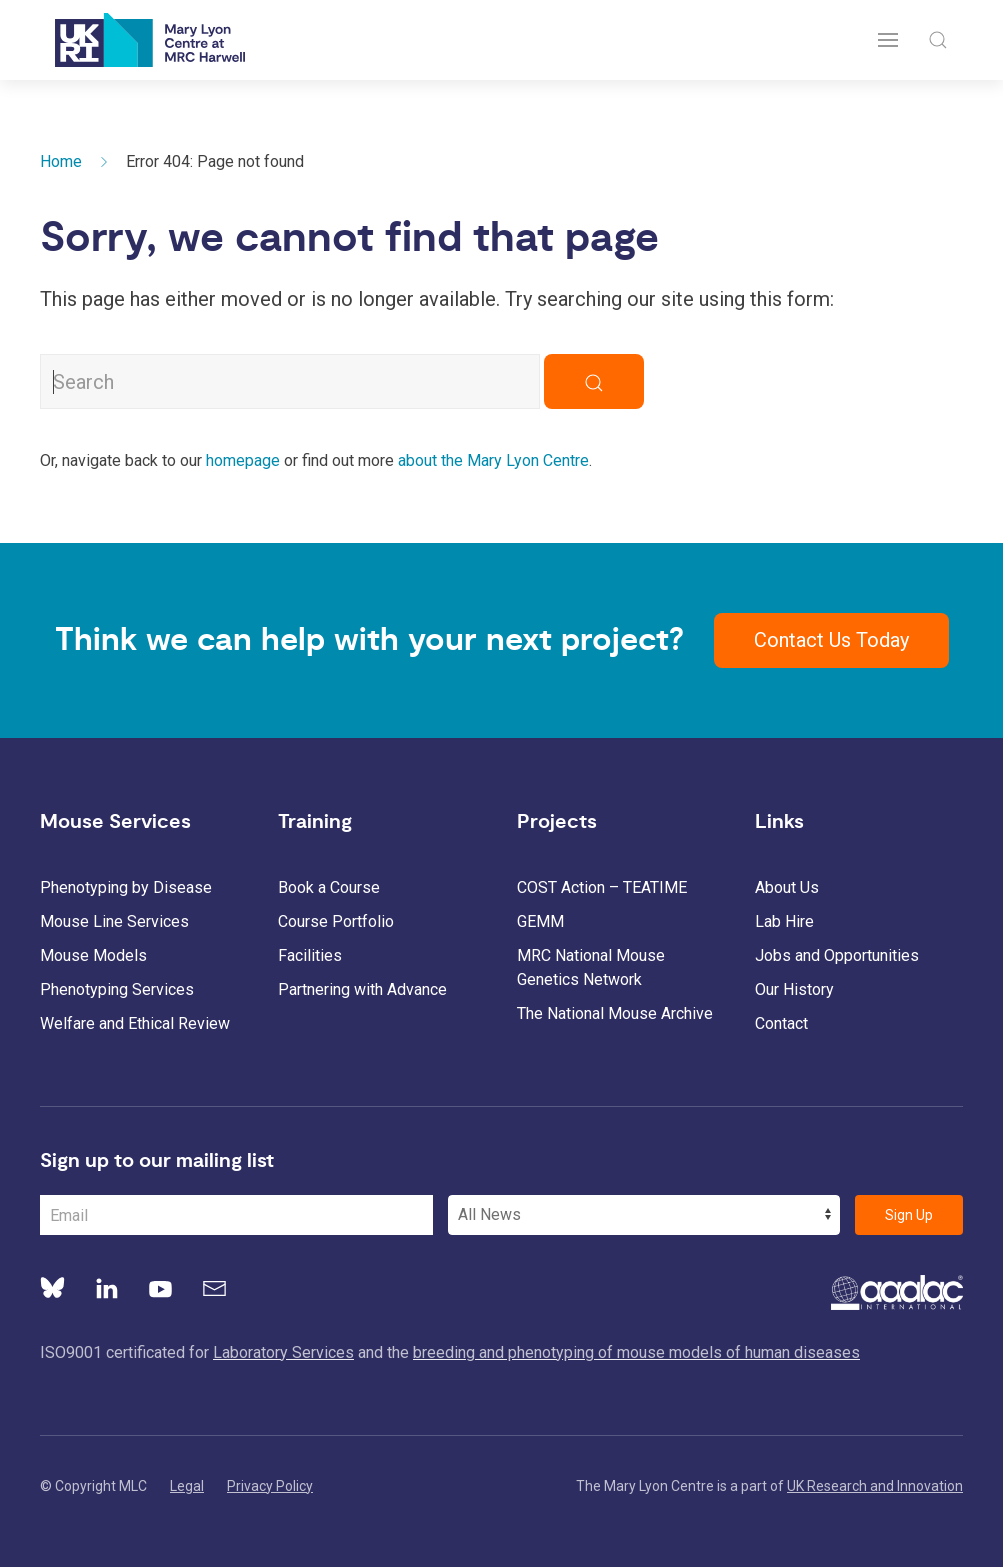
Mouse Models (93, 955)
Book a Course (329, 887)
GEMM (540, 921)
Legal (187, 1486)
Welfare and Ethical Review (135, 1023)
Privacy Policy (270, 1486)
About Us (787, 887)
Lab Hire (784, 921)
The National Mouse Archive (615, 1013)
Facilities (310, 955)
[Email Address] (236, 1215)
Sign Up (909, 1215)
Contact (781, 1023)
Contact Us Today (831, 640)
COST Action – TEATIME (602, 887)
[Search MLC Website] (290, 381)
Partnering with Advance (362, 989)
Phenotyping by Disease (126, 887)
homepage (243, 460)
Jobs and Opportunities (837, 955)
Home (61, 161)
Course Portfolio (336, 921)
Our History (794, 989)
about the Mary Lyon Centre (493, 460)
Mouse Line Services (114, 921)
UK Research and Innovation (875, 1486)
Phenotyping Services (117, 989)
